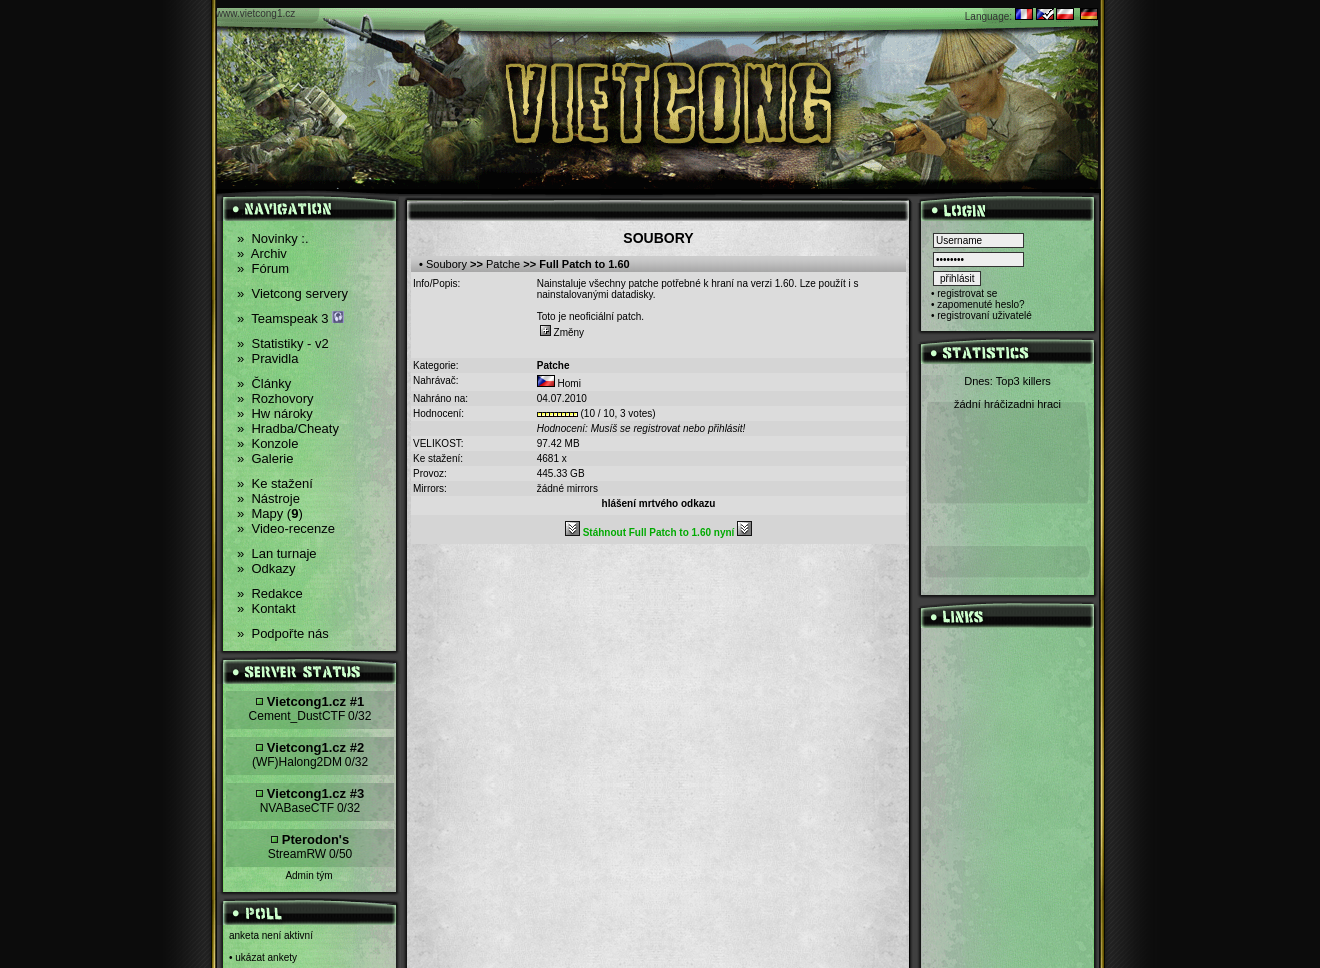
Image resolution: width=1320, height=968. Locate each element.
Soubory (446, 264)
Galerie (265, 458)
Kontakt (266, 608)
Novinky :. (273, 238)
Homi (569, 383)
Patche (503, 264)
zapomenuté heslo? (980, 304)
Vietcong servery (292, 293)
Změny (562, 332)
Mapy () (270, 513)
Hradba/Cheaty (288, 428)
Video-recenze (286, 528)
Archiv (262, 253)
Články (264, 383)
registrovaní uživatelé (984, 315)
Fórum (263, 268)
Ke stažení (275, 483)
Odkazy (266, 568)
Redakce (270, 593)
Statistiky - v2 (283, 343)
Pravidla (267, 358)
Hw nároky (275, 413)
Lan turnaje (277, 553)
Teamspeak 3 (290, 318)
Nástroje (268, 498)
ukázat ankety (266, 957)
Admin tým (308, 875)
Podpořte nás (283, 633)
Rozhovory (275, 398)
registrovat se (967, 293)
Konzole (267, 443)
